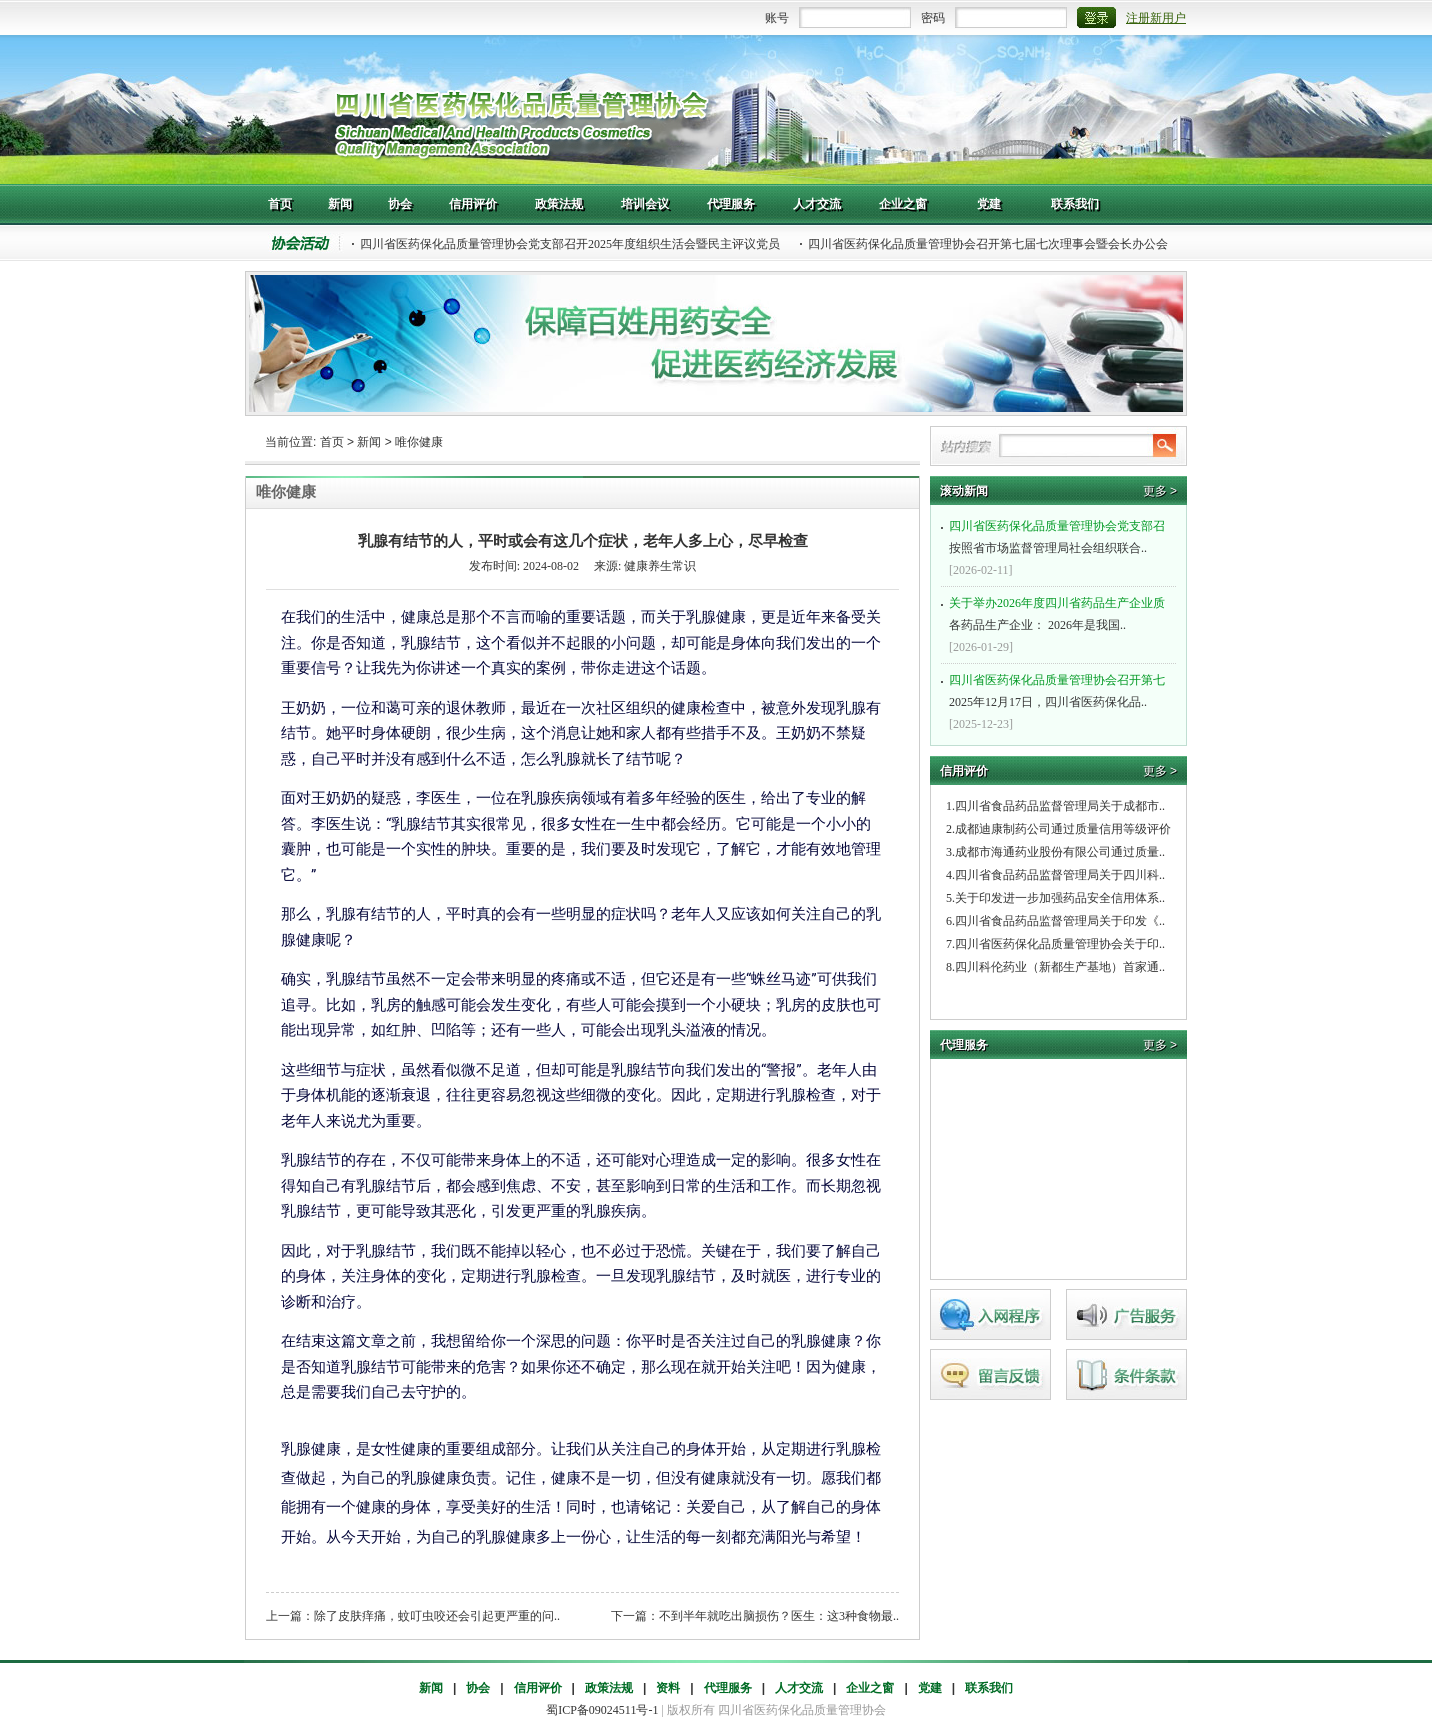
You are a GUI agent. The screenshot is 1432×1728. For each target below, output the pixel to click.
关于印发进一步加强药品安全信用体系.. (1060, 898)
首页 (332, 442)
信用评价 (538, 1688)
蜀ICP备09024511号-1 (602, 1710)
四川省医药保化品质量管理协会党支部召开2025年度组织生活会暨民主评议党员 (570, 244)
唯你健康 (419, 442)
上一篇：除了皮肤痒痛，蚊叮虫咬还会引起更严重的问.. (413, 1616)
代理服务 (728, 1688)
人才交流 (799, 1688)
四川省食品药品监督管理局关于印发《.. (1060, 921)
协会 (478, 1688)
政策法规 (609, 1688)
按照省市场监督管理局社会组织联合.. (1061, 535)
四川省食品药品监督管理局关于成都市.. (1060, 806)
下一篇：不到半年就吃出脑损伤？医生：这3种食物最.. (755, 1616)
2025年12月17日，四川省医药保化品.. (1061, 689)
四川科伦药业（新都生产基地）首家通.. (1060, 967)
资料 (668, 1688)
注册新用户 (1156, 18)
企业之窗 (870, 1688)
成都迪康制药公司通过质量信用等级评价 (1063, 829)
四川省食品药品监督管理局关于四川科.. (1060, 875)
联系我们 (989, 1688)
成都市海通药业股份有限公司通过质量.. (1060, 852)
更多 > (1160, 491)
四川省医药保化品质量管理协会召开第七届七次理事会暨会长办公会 (988, 244)
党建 (930, 1688)
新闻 (369, 442)
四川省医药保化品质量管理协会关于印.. (1060, 944)
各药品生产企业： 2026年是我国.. (1061, 612)
